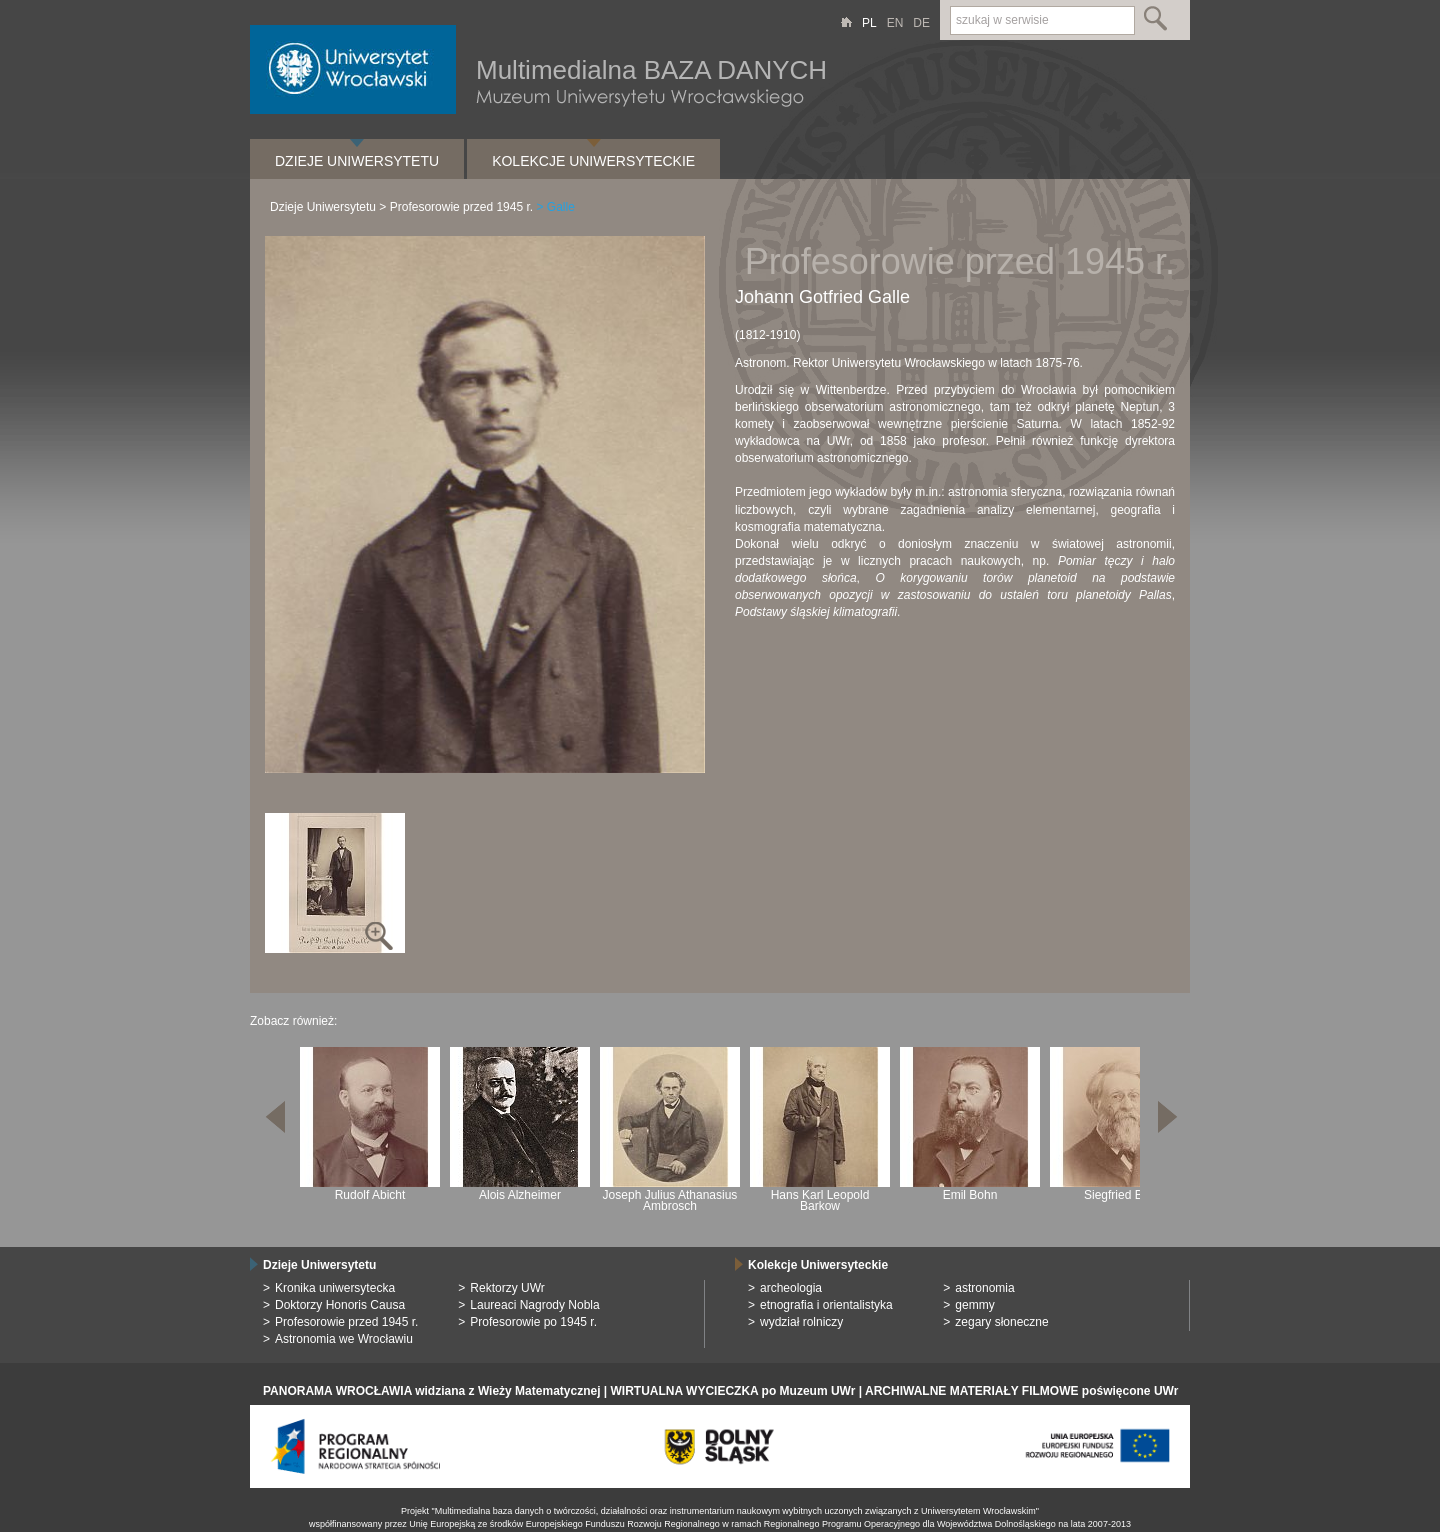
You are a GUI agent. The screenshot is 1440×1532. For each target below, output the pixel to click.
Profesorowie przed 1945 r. (461, 207)
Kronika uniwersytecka (335, 1288)
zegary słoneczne (1001, 1322)
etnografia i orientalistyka (826, 1305)
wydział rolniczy (801, 1322)
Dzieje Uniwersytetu (357, 161)
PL (869, 23)
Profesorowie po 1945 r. (533, 1322)
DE (921, 23)
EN (895, 23)
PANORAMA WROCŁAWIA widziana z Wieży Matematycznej (431, 1391)
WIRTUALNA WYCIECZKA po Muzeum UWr (733, 1391)
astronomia (984, 1288)
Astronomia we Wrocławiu (344, 1339)
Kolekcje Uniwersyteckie (593, 161)
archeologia (791, 1288)
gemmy (974, 1305)
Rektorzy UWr (507, 1288)
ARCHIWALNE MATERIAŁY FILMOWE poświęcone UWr (1021, 1391)
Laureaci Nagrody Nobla (534, 1305)
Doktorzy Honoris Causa (340, 1305)
